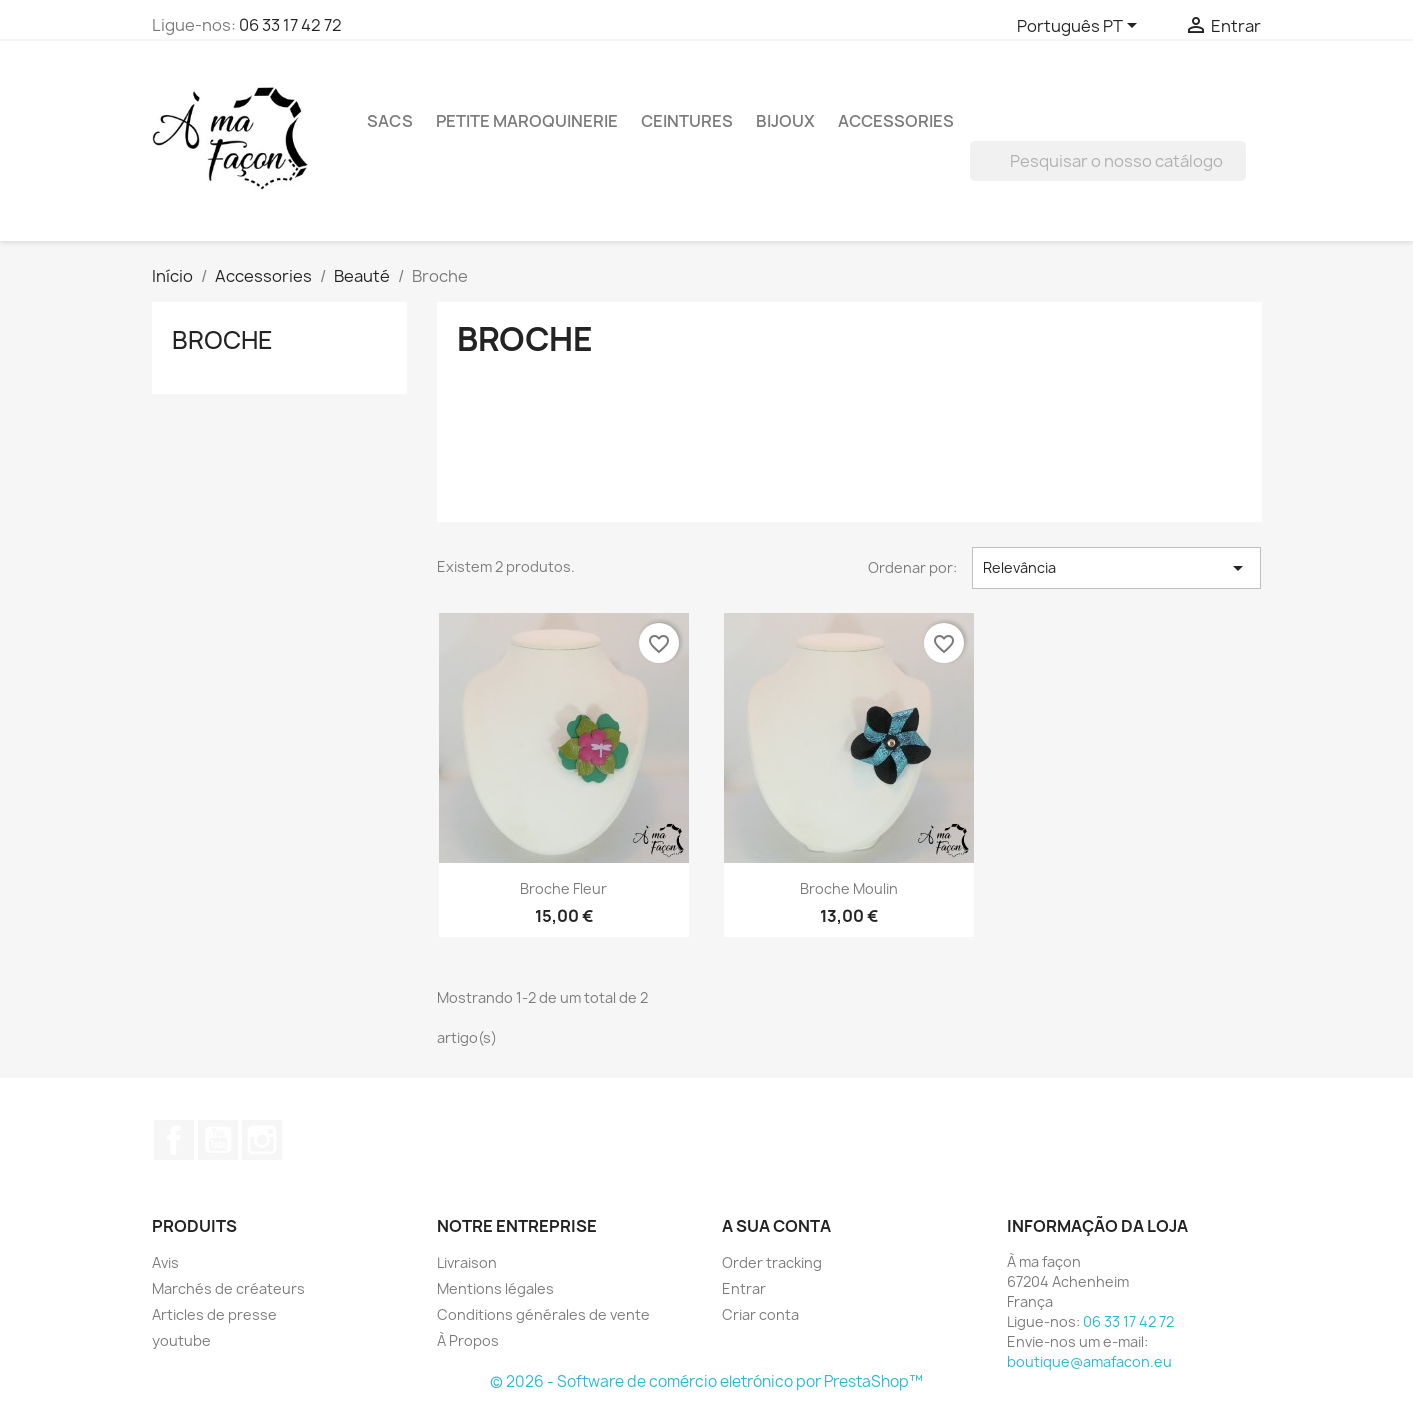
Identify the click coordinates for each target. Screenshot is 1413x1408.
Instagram (262, 1140)
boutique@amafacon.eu (1089, 1361)
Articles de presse (214, 1314)
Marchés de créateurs (228, 1288)
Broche (222, 340)
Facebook (174, 1140)
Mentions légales (495, 1288)
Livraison (467, 1262)
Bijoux (785, 121)
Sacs (390, 121)
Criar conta (760, 1314)
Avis (165, 1262)
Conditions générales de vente (543, 1314)
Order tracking (772, 1262)
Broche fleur (563, 888)
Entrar (744, 1288)
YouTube (218, 1140)
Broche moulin (849, 888)
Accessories (896, 121)
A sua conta (776, 1226)
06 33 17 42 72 (290, 25)
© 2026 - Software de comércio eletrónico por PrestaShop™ (706, 1381)
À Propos (468, 1340)
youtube (181, 1340)
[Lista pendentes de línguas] (1080, 27)
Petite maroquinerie (527, 121)
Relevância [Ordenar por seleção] (1116, 568)
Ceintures (687, 121)
